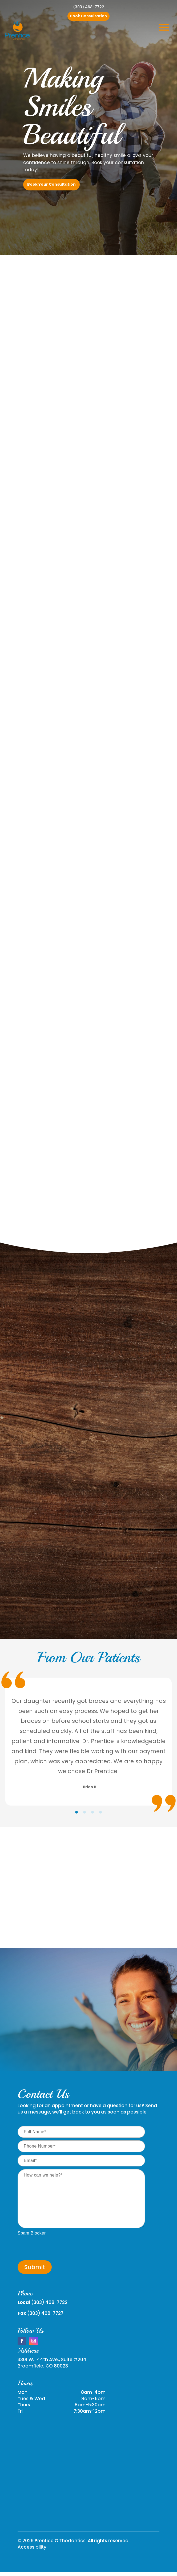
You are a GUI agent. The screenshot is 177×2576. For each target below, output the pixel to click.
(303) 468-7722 (88, 7)
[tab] (76, 1812)
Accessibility (32, 2547)
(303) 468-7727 (45, 2313)
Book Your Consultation (51, 184)
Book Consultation (88, 16)
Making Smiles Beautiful (71, 106)
